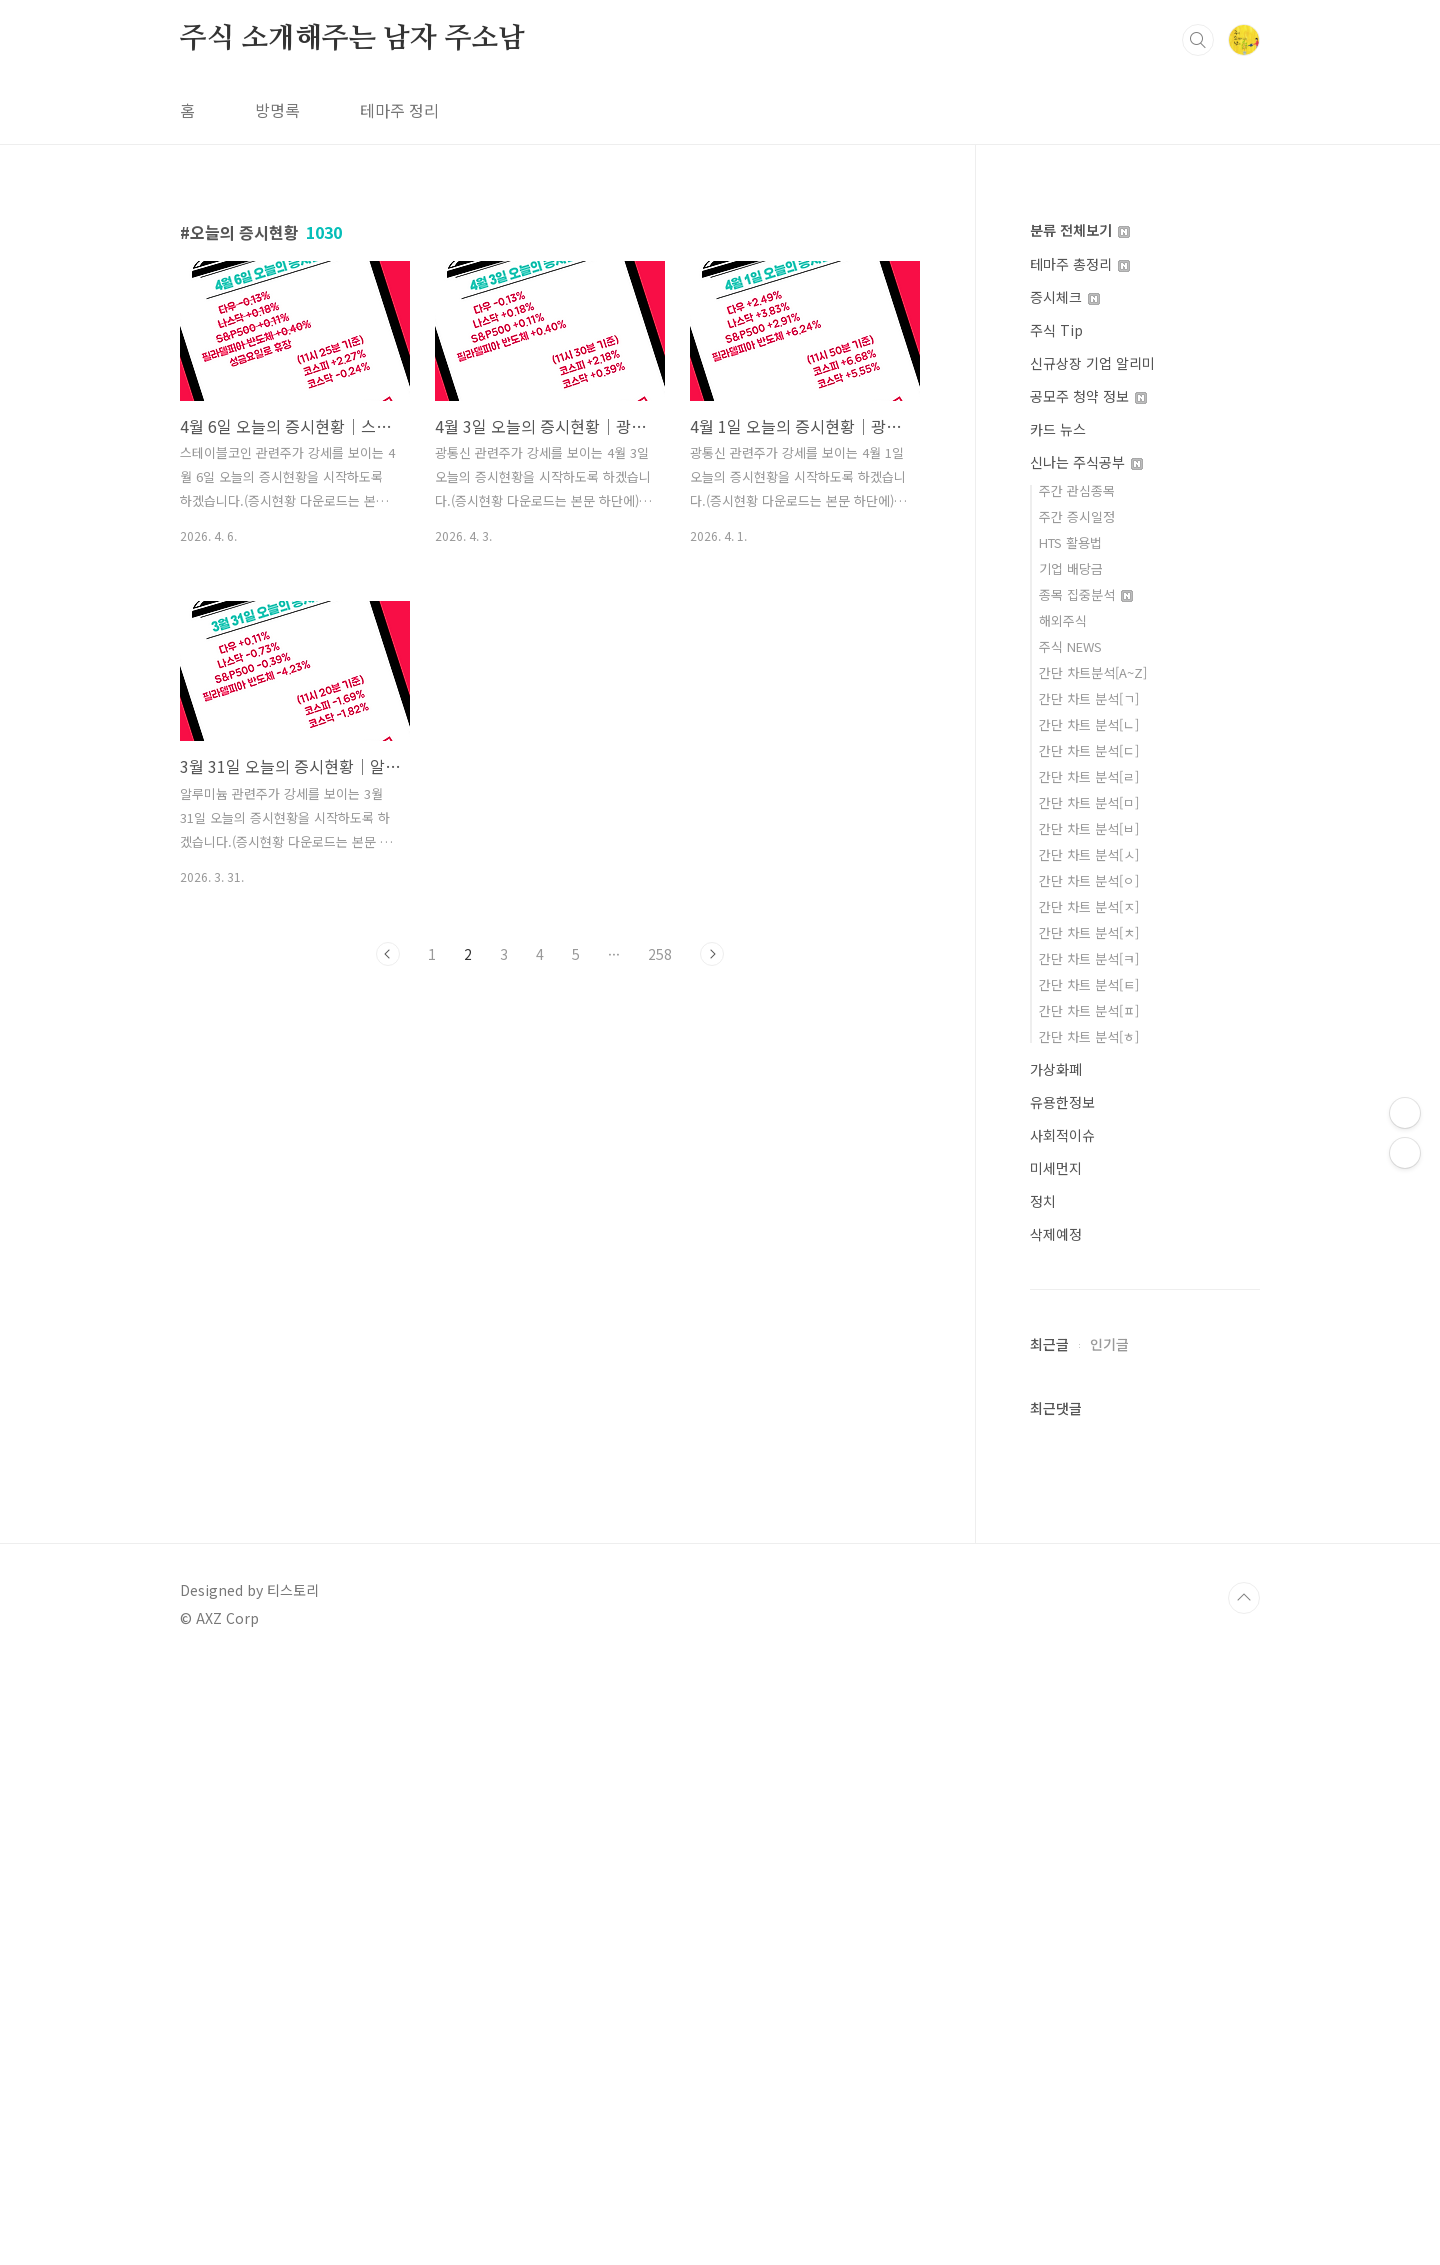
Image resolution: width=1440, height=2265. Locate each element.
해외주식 (1063, 620)
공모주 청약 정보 (1088, 396)
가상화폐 (1056, 1069)
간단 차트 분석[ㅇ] (1089, 880)
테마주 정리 (399, 110)
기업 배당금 (1071, 568)
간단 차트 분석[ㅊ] (1089, 932)
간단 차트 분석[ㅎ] (1089, 1036)
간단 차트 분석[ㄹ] (1089, 776)
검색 (1198, 40)
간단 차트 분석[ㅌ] (1089, 984)
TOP (1244, 2198)
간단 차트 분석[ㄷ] (1089, 750)
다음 (712, 954)
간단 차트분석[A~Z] (1093, 672)
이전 (388, 954)
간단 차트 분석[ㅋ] (1089, 958)
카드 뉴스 (1058, 429)
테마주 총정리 (1080, 264)
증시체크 (1065, 297)
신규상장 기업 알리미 (1092, 363)
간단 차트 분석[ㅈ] (1089, 906)
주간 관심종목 (1077, 490)
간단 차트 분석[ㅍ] (1089, 1010)
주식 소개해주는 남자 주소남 (352, 39)
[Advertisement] (1145, 1636)
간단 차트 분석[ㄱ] (1089, 698)
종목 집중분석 (1086, 594)
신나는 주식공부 (1086, 462)
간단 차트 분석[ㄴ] (1089, 724)
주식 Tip (1056, 330)
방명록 (277, 110)
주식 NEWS (1070, 646)
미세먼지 (1056, 1168)
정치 (1043, 1201)
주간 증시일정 (1077, 516)
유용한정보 (1062, 1102)
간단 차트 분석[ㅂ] (1089, 828)
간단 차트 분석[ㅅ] (1089, 854)
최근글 (1049, 1944)
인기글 (1109, 1944)
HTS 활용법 (1070, 542)
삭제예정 (1056, 1234)
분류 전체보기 (1080, 230)
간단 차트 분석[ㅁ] (1089, 802)
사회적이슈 (1062, 1135)
